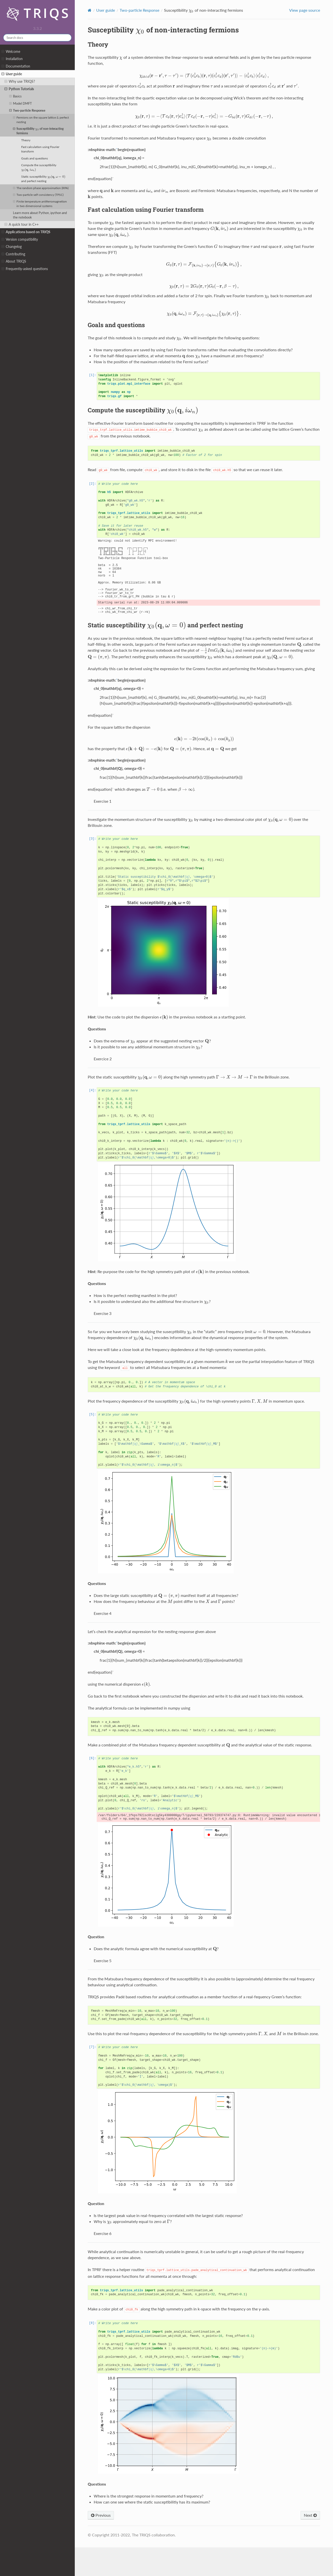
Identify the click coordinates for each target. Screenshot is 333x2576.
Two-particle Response (27, 110)
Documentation (15, 66)
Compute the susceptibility (38, 167)
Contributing (13, 254)
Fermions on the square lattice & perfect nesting (41, 119)
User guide (11, 74)
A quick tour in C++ (21, 224)
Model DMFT (20, 103)
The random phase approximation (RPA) (41, 188)
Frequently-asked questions (24, 269)
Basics (15, 96)
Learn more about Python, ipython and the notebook (40, 215)
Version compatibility (19, 239)
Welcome (10, 51)
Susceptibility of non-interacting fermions (38, 130)
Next (310, 2551)
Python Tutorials (19, 89)
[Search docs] (37, 37)
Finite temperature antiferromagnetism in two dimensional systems (40, 203)
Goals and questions (34, 158)
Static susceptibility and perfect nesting (43, 178)
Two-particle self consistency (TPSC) (38, 194)
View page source (304, 10)
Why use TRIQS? (19, 81)
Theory (25, 140)
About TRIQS (13, 261)
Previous (101, 2551)
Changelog (11, 246)
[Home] (89, 10)
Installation (12, 59)
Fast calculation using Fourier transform (40, 149)
